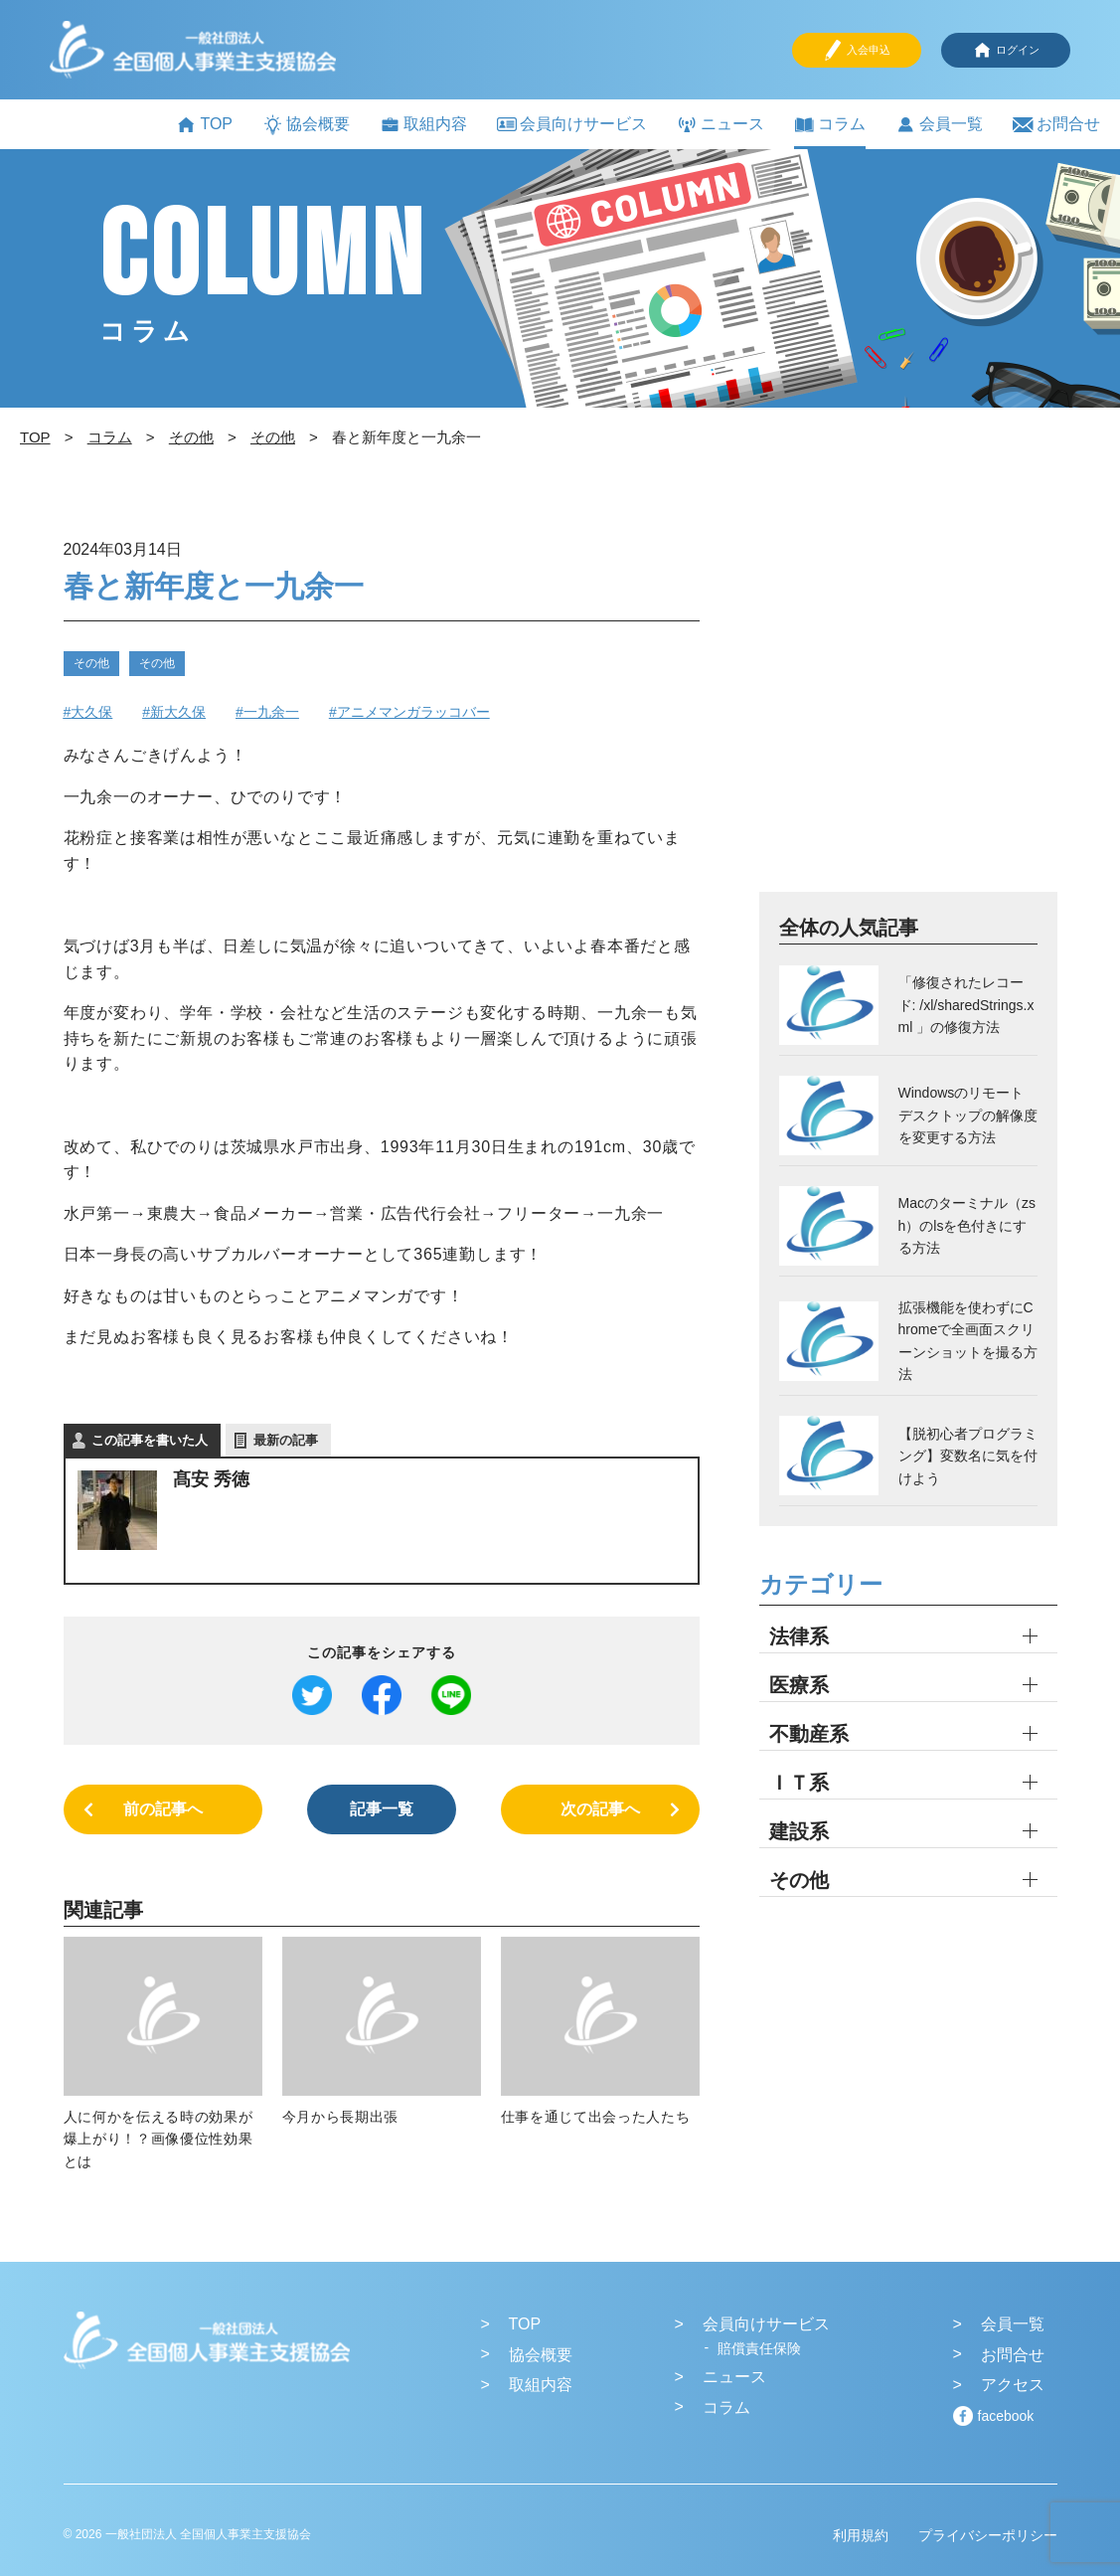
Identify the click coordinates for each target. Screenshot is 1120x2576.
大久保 (91, 712)
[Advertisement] (908, 712)
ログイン (1006, 50)
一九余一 (271, 712)
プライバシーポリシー (987, 2535)
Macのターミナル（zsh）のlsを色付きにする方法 (967, 1225)
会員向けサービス (572, 123)
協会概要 (306, 124)
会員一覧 (939, 124)
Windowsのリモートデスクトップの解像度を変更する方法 (968, 1115)
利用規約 (860, 2535)
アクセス (1012, 2384)
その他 (91, 663)
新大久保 (178, 712)
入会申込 (856, 50)
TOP (204, 124)
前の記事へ (163, 1809)
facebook (1006, 2416)
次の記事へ (600, 1809)
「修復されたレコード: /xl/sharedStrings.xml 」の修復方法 (966, 1004)
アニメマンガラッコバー (413, 712)
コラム (830, 124)
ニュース (720, 124)
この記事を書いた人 (149, 1440)
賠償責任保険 (759, 2348)
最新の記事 (285, 1440)
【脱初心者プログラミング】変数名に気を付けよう (968, 1456)
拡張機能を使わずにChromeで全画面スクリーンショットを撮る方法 (968, 1340)
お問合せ (1056, 124)
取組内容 (423, 124)
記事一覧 (381, 1809)
